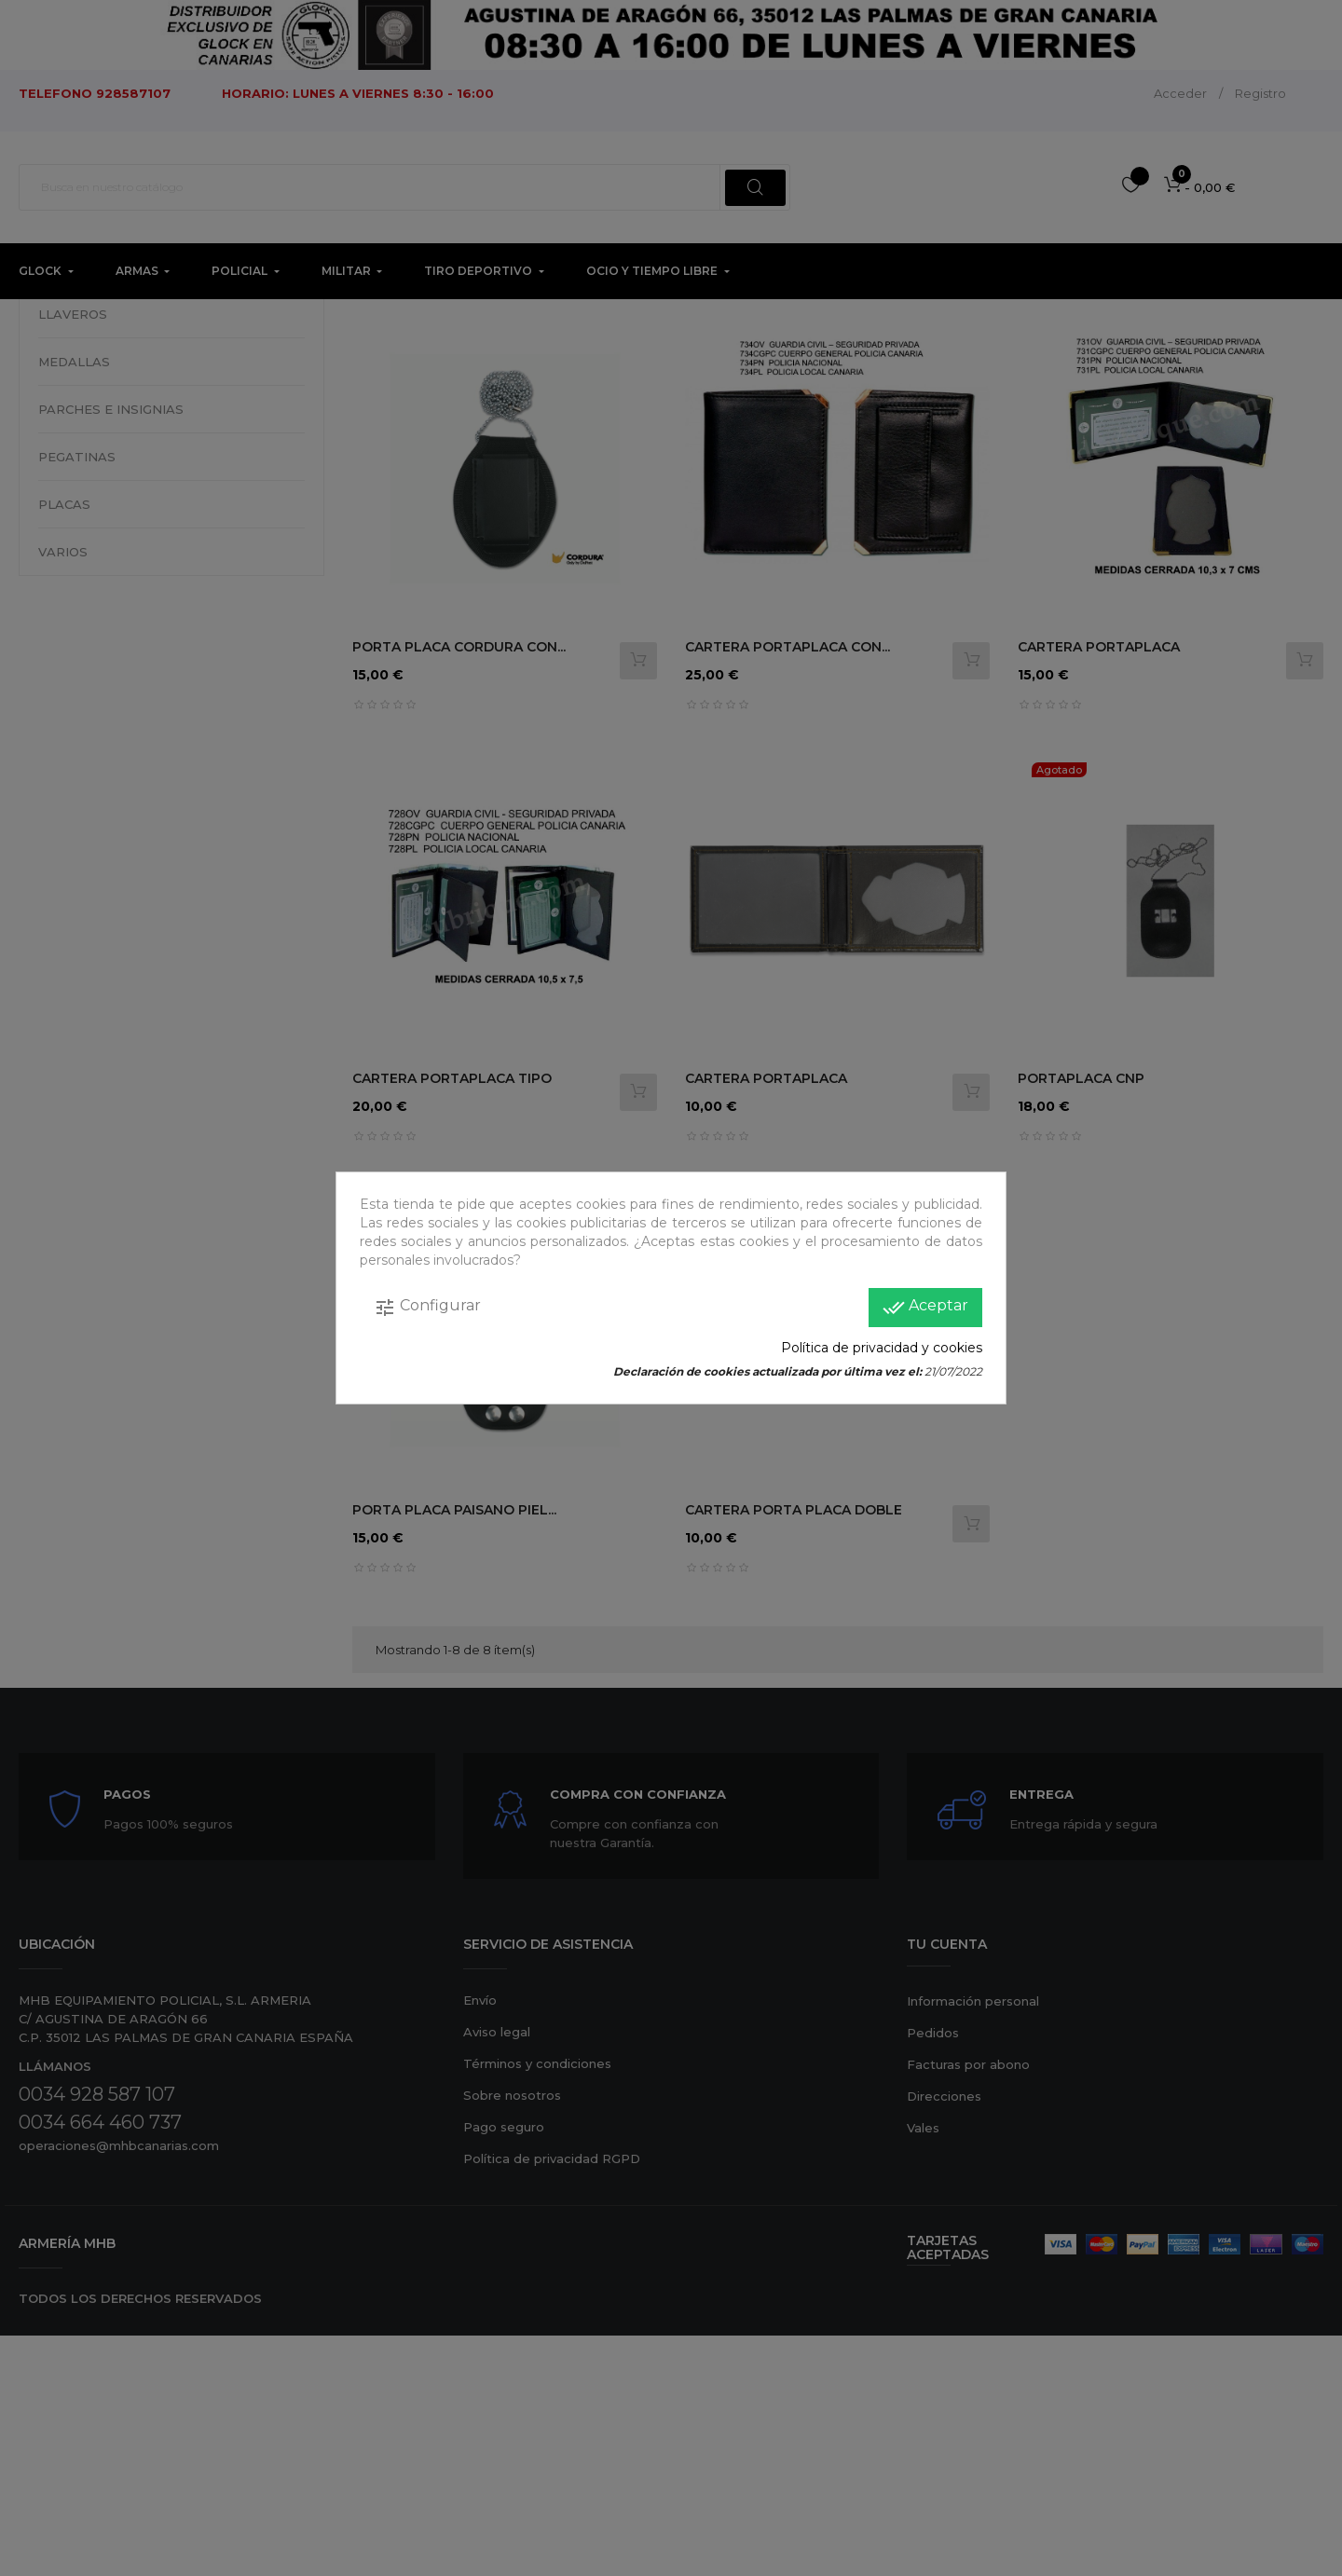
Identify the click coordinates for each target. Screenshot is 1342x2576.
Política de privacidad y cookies (881, 1347)
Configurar (427, 1307)
